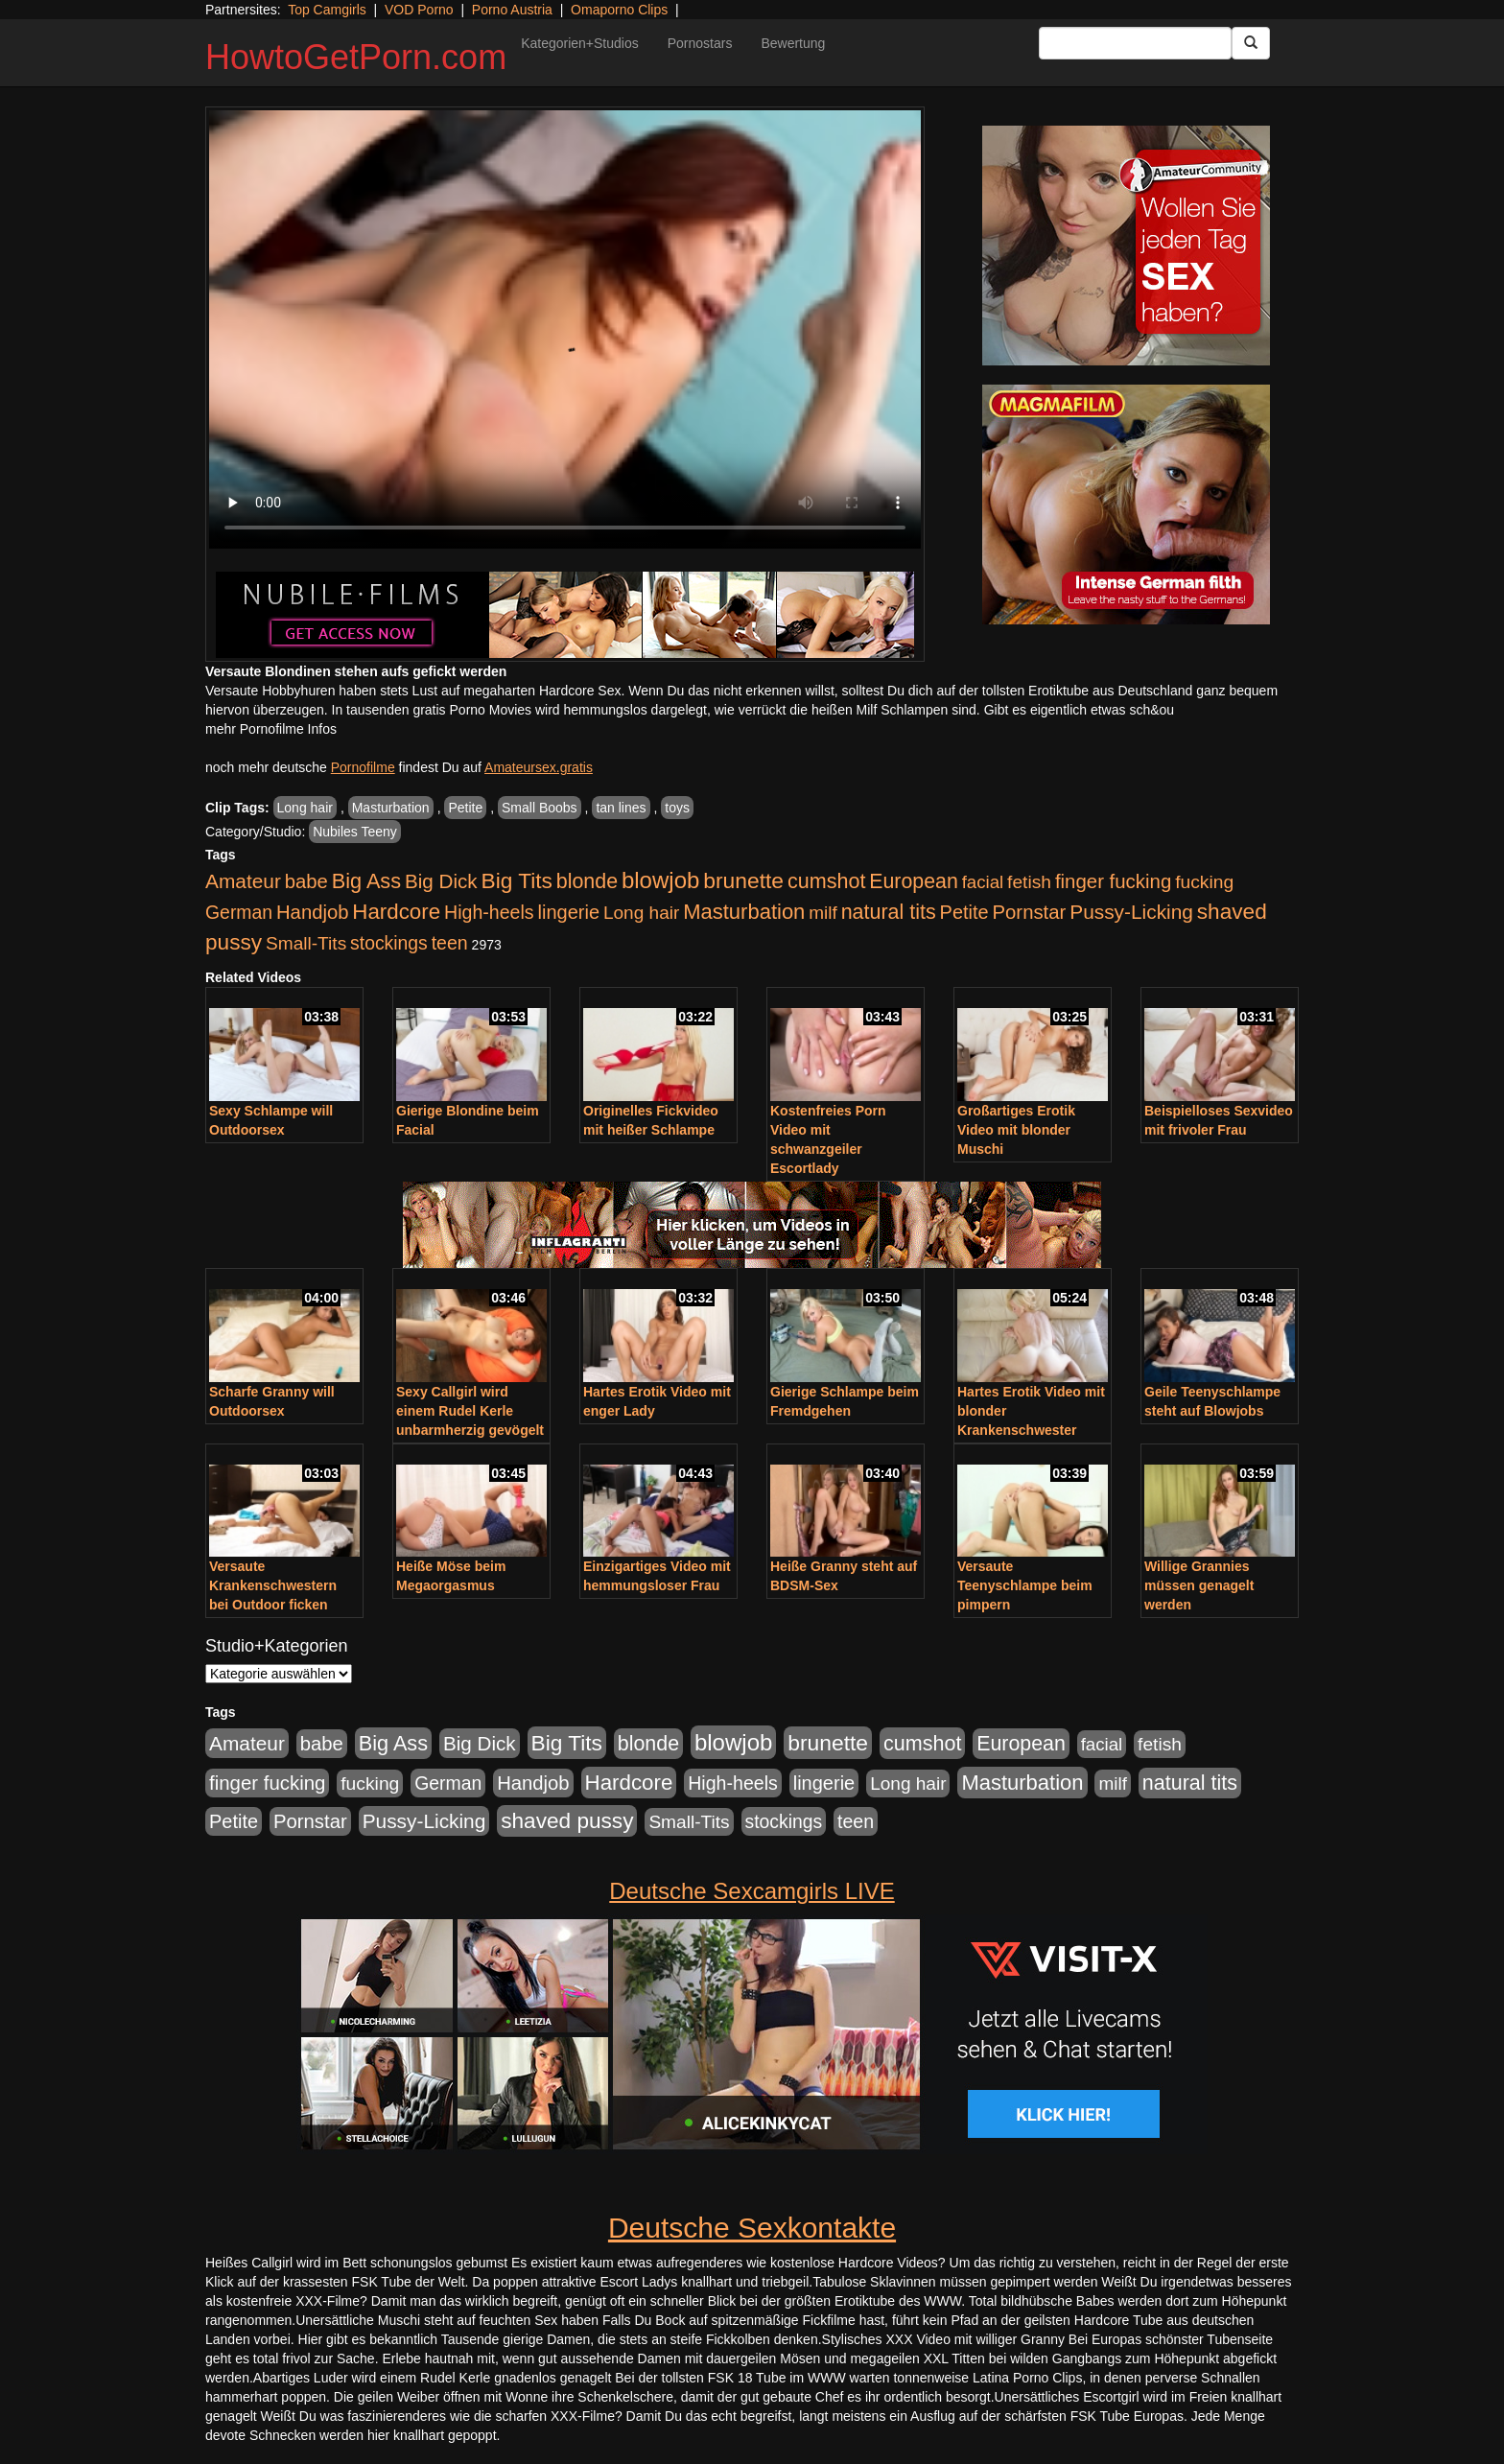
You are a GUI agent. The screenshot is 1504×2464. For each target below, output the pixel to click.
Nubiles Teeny (355, 831)
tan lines (621, 807)
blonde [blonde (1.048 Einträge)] (587, 881)
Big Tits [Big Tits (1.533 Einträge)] (517, 880)
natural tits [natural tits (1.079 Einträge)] (888, 912)
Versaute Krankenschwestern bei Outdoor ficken (273, 1585)
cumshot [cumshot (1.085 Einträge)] (826, 881)
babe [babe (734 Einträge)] (306, 881)
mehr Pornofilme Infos (271, 729)
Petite (465, 807)
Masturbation (391, 807)
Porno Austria (512, 9)
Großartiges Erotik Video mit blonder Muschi (1016, 1130)
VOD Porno (419, 9)
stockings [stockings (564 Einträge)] (389, 942)
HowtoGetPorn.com (355, 57)
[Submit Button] (1251, 43)
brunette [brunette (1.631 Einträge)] (743, 880)
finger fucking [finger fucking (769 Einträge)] (1113, 881)
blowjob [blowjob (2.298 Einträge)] (660, 880)
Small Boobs (539, 807)
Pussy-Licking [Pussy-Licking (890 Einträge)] (1131, 912)
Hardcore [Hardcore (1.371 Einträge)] (396, 912)
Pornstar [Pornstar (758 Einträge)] (1030, 912)
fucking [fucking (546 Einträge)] (1204, 882)
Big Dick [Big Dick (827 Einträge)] (441, 881)
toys (677, 807)
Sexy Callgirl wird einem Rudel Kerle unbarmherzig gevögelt (470, 1411)
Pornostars (700, 43)
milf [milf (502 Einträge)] (823, 913)
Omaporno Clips (619, 9)
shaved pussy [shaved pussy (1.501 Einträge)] (567, 1821)
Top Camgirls (327, 9)
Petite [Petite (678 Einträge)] (964, 912)
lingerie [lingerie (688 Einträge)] (568, 912)
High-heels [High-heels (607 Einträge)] (489, 912)
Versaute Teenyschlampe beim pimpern (1025, 1585)
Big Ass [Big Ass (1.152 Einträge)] (366, 881)
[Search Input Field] (1135, 43)
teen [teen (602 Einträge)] (450, 942)
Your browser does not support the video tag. (565, 329)
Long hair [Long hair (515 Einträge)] (641, 913)
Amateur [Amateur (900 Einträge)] (243, 881)
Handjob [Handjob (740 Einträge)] (312, 912)
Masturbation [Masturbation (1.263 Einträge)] (744, 912)
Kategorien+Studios (580, 43)
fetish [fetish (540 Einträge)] (1029, 882)
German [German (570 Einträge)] (238, 912)
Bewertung (793, 43)
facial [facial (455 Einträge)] (983, 882)
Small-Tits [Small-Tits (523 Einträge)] (306, 943)
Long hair (305, 807)
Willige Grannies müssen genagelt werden (1199, 1585)
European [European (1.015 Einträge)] (913, 881)
